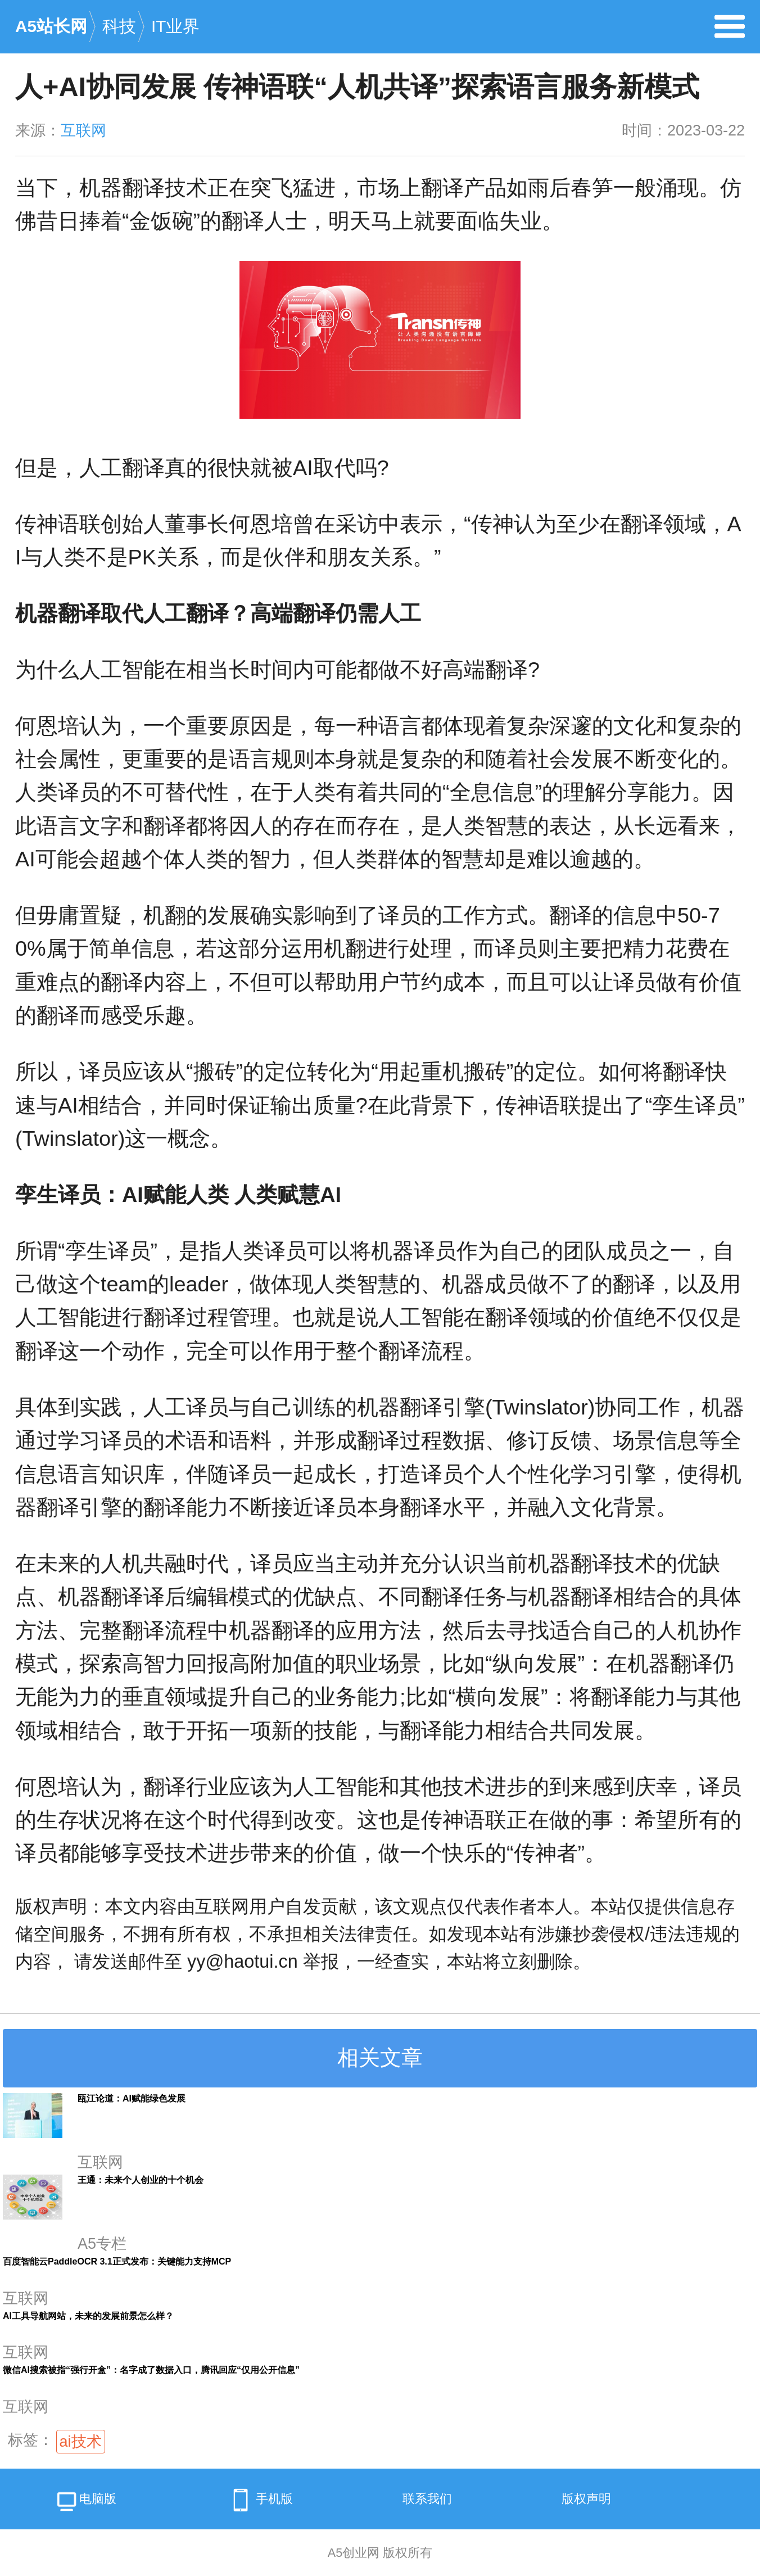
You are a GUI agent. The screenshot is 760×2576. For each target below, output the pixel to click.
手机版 (259, 2500)
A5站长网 (51, 26)
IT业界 (175, 26)
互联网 (83, 130)
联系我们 (427, 2499)
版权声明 (586, 2499)
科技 (119, 26)
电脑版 (85, 2503)
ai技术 (81, 2441)
